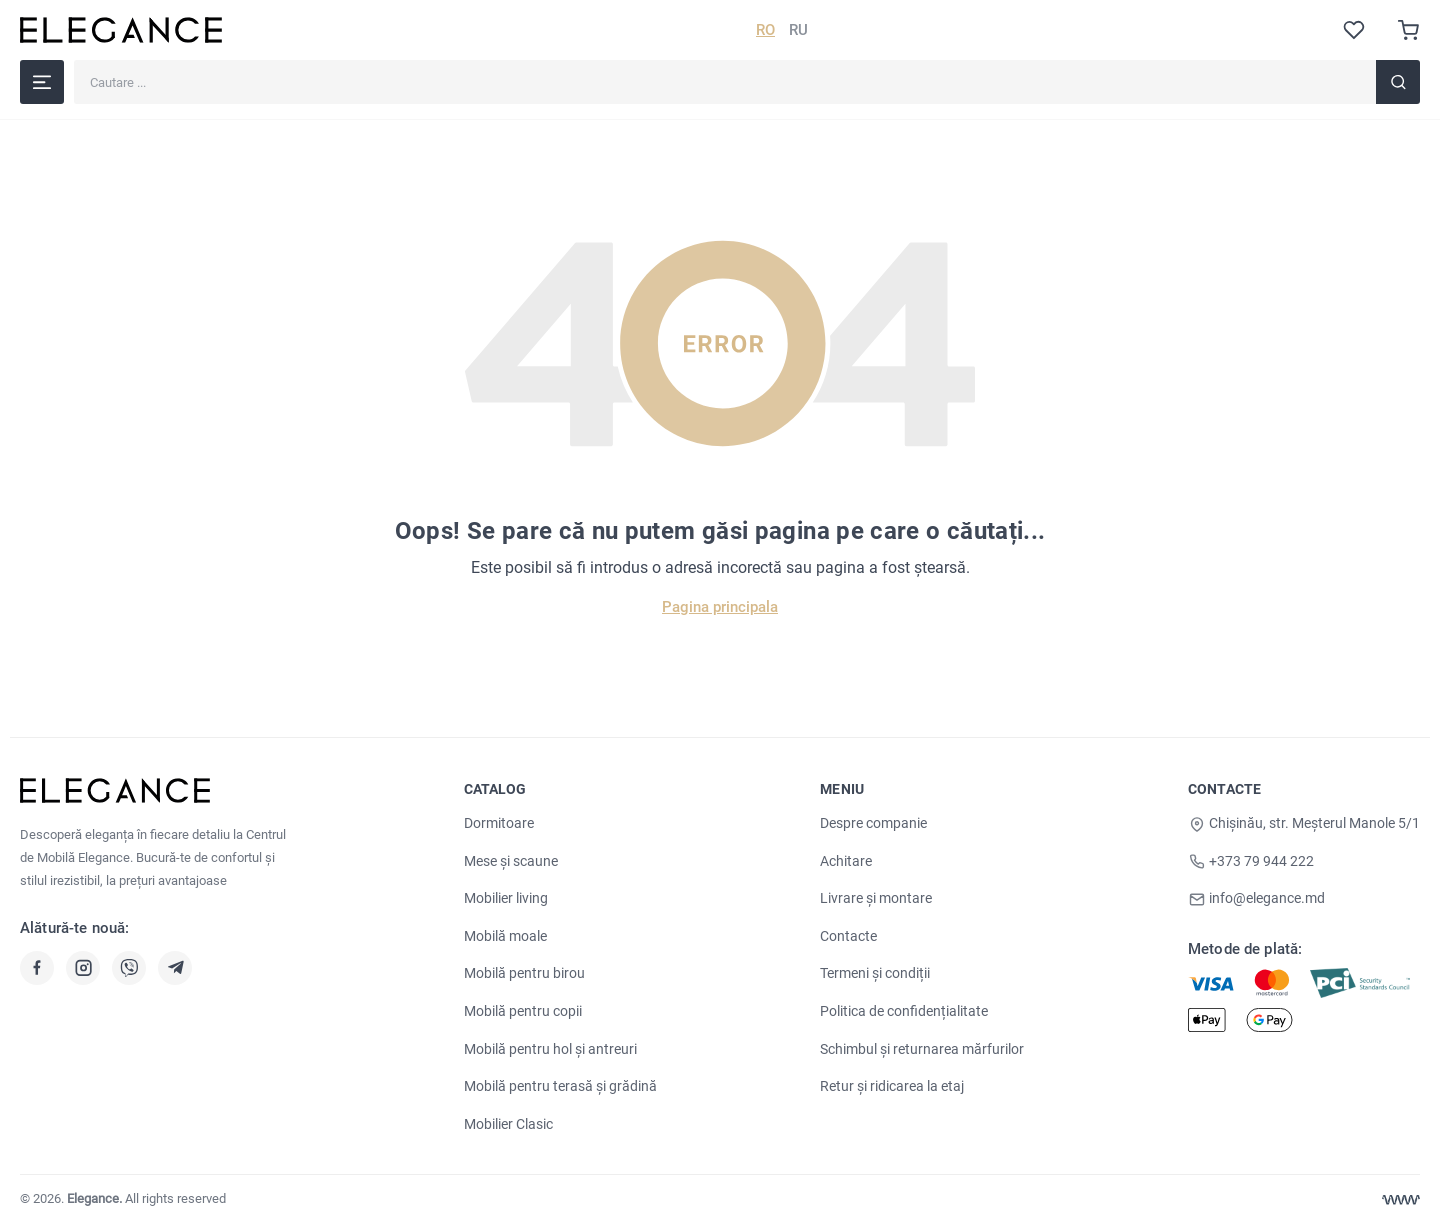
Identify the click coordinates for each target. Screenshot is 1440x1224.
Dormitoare (499, 823)
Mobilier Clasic (508, 1124)
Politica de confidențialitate (904, 1011)
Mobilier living (506, 898)
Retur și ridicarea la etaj (892, 1086)
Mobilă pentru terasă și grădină (560, 1086)
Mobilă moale (505, 936)
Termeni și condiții (875, 973)
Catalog (495, 789)
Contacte (848, 936)
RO (765, 30)
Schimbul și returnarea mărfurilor (922, 1049)
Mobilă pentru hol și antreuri (550, 1049)
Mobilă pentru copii (523, 1011)
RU (798, 30)
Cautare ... (73, 59)
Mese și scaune (511, 861)
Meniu (842, 789)
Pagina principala (720, 607)
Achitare (846, 861)
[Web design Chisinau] (1401, 1200)
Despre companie (873, 823)
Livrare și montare (876, 898)
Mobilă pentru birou (524, 973)
